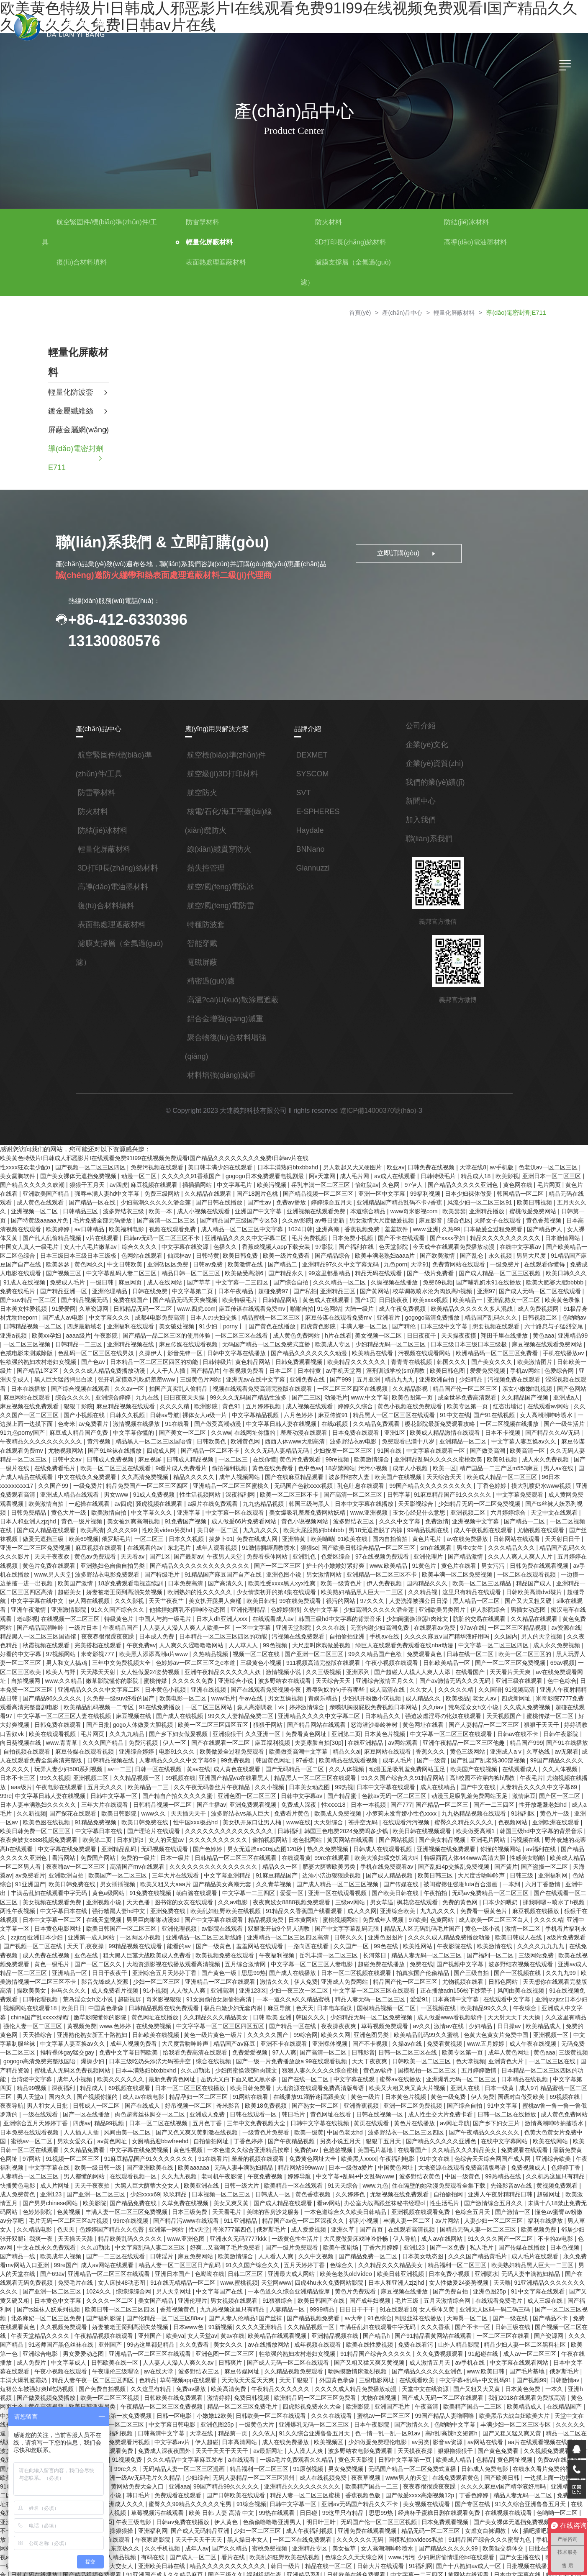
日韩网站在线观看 (435, 1517)
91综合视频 (536, 2421)
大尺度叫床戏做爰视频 (223, 1617)
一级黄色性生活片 (68, 2178)
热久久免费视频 (180, 1810)
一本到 (347, 1843)
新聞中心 (421, 800)
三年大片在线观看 (557, 1760)
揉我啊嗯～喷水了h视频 (387, 1860)
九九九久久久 (183, 1508)
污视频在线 (376, 1801)
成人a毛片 (451, 1768)
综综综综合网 (471, 2220)
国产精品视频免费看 (64, 2253)
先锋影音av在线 (297, 2128)
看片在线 (502, 2471)
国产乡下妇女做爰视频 (64, 1701)
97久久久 (285, 1575)
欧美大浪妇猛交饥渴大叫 (237, 1818)
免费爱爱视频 (64, 2002)
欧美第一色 (331, 2279)
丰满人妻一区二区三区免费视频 (493, 2145)
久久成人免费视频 (409, 1676)
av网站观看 (284, 1709)
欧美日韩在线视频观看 (277, 1793)
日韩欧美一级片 (559, 1349)
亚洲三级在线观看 (409, 1651)
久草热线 (418, 1718)
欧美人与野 (545, 1634)
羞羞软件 (377, 1224)
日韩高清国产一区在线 (343, 2538)
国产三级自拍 (303, 1927)
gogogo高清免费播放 (414, 1308)
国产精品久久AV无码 (533, 1416)
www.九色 (161, 2128)
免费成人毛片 (46, 1274)
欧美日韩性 (174, 1575)
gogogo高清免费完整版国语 (442, 2002)
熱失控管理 (206, 867)
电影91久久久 (58, 1718)
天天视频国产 (387, 1684)
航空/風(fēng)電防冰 (220, 886)
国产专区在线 (173, 2429)
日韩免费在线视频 (430, 1165)
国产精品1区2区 (21, 1358)
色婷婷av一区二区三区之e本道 (98, 1634)
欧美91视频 (477, 1441)
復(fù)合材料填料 (81, 262)
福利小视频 (140, 2161)
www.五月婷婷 (300, 1994)
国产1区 (79, 1534)
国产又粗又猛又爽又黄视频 (105, 2295)
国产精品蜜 (210, 1760)
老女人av (373, 1667)
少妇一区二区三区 (532, 2446)
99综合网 (121, 1986)
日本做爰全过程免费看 (474, 1224)
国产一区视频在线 (350, 1927)
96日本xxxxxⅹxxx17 (537, 1458)
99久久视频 (516, 1734)
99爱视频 (254, 2513)
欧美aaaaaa (569, 2103)
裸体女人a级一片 (187, 1400)
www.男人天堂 (556, 1542)
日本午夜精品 (212, 1282)
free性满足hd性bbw (418, 2555)
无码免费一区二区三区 (405, 1994)
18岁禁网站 (315, 1450)
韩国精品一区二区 (507, 1190)
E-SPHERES (318, 811)
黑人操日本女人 (523, 2454)
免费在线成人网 (176, 1517)
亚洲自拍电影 (254, 2555)
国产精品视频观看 (314, 2387)
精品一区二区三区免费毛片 (539, 2329)
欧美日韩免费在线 (496, 1835)
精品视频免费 (104, 1877)
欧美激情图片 (516, 1349)
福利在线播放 (321, 2161)
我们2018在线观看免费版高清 (241, 2329)
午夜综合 (354, 1960)
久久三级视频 (219, 1642)
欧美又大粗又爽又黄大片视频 (211, 2036)
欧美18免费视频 (66, 2052)
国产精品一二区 (450, 1500)
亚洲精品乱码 (555, 1801)
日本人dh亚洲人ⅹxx (128, 1592)
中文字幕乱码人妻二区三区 (98, 1266)
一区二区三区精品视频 (424, 1600)
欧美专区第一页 (449, 1391)
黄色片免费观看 (276, 1441)
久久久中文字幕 (327, 1500)
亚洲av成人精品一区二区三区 (428, 1919)
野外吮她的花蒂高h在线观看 (432, 1801)
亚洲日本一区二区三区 (544, 1174)
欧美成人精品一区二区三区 (472, 1458)
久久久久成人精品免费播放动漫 (88, 1358)
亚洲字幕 (120, 1492)
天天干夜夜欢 (556, 1525)
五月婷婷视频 (245, 1391)
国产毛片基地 (256, 2304)
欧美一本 (144, 1207)
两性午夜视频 (439, 1860)
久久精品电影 (395, 2161)
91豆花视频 (484, 2538)
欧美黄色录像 (534, 1291)
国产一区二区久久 (517, 1910)
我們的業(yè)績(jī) (435, 782)
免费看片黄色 (154, 1776)
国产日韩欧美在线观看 (521, 2412)
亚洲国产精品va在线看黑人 (109, 1743)
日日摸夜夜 (365, 1291)
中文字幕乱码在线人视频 (377, 2429)
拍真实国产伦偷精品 (255, 1927)
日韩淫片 (513, 2186)
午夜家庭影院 (429, 2454)
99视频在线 (55, 1743)
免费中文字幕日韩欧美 (527, 1994)
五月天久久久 (557, 1199)
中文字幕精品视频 (237, 1400)
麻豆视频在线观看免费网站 (531, 1333)
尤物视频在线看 (294, 1935)
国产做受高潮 (463, 1433)
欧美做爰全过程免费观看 (113, 1718)
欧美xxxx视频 (403, 1291)
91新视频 (554, 2253)
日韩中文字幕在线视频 (122, 2069)
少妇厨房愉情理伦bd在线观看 (142, 2479)
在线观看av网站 (529, 1391)
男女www (59, 1475)
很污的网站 (254, 1575)
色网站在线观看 (119, 1249)
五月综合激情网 (78, 1919)
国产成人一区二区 (462, 2471)
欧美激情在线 (221, 1257)
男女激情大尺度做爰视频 (365, 1215)
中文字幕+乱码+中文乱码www (142, 2119)
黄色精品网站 (235, 1349)
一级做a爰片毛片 (359, 2563)
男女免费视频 (53, 2396)
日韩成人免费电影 (191, 2396)
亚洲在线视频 (98, 1659)
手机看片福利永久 (401, 1885)
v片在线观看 (80, 1232)
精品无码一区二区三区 (122, 2454)
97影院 (301, 1241)
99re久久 (416, 2387)
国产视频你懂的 (487, 2036)
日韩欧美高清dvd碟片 (447, 1567)
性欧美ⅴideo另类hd (90, 1508)
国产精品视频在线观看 (358, 2396)
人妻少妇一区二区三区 (269, 2161)
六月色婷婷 (280, 1400)
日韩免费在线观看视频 (458, 1542)
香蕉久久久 (311, 1718)
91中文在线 (436, 1400)
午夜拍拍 (269, 1852)
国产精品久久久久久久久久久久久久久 (119, 1542)
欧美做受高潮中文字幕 (180, 1718)
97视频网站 (547, 1617)
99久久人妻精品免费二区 (125, 1684)
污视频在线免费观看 (205, 1609)
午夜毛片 (405, 1743)
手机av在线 (291, 1609)
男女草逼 (214, 1860)
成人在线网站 (143, 1274)
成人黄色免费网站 (281, 1324)
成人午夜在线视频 (347, 1994)
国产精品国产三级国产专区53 (222, 1215)
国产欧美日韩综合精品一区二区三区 (287, 1525)
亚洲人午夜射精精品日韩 (461, 1659)
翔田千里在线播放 (488, 1324)
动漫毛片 (319, 1383)
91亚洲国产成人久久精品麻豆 (434, 2488)
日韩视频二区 (521, 1308)
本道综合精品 (350, 1207)
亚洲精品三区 (313, 1282)
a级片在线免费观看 (148, 1483)
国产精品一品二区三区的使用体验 (151, 1324)
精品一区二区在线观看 (284, 2362)
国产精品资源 (412, 2011)
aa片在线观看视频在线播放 (252, 2371)
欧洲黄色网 (222, 1425)
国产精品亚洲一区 (40, 1282)
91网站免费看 (285, 2463)
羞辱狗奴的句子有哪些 (225, 1659)
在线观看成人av (179, 1592)
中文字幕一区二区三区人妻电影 (145, 1919)
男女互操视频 (175, 1667)
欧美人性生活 (306, 2396)
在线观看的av (64, 1525)
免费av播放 (274, 1199)
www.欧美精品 (308, 1542)
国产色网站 (554, 1374)
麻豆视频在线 (18, 1684)
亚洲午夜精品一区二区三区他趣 (345, 1709)
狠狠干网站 (155, 1693)
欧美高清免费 (535, 2312)
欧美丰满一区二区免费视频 (376, 1550)
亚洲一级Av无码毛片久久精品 (431, 2396)
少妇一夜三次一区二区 (129, 1944)
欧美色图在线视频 (493, 1776)
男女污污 (412, 1542)
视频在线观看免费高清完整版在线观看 (245, 1374)
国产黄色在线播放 (257, 1316)
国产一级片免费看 (406, 1266)
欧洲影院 (188, 1391)
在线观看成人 (399, 1734)
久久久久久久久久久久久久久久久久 (507, 2563)
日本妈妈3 (572, 1793)
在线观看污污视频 (267, 1785)
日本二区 (264, 1358)
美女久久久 (559, 2270)
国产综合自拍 (268, 1274)
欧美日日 (491, 1952)
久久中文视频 (80, 2195)
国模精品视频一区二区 (216, 1960)
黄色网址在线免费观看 (128, 2530)
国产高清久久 (144, 1559)
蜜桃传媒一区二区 (433, 1684)
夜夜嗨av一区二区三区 (510, 1818)
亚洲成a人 (549, 1383)
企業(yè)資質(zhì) (435, 763)
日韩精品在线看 (534, 2505)
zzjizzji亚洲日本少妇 (455, 1885)
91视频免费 (419, 2379)
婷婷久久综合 (336, 1391)
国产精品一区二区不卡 (187, 1433)
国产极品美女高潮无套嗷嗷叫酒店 (420, 2538)
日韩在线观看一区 (52, 2061)
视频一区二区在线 (158, 1626)
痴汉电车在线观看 (482, 1584)
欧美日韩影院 (570, 1768)
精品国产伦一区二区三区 (448, 1374)
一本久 (273, 2320)
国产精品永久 (262, 1266)
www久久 (16, 1776)
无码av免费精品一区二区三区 (324, 1852)
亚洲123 (419, 2128)
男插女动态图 (436, 1584)
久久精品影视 (393, 1374)
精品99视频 (423, 2027)
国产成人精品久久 (162, 2521)
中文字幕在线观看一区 (411, 1433)
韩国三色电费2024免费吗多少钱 (201, 1793)
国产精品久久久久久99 (132, 2471)
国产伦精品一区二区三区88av (504, 2245)
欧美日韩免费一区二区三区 (479, 1785)
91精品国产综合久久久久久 (117, 2287)
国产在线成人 (526, 2044)
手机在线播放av (545, 1341)
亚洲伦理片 (347, 1534)
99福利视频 (413, 1190)
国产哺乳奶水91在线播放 (465, 1274)
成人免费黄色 (386, 2128)
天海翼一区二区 (217, 2253)
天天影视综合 (349, 1483)
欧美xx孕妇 (31, 1324)
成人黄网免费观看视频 (518, 1475)
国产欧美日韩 (202, 2404)
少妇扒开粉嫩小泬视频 (261, 1667)
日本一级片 (25, 1818)
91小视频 (572, 1935)
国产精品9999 (361, 2387)
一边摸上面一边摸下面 (254, 2404)
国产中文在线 (349, 1751)
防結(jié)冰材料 (466, 222)
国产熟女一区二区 (115, 2052)
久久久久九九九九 (373, 1902)
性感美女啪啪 (377, 1818)
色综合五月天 (254, 2153)
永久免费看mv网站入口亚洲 (363, 2195)
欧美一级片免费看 (262, 1249)
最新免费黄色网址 (371, 2094)
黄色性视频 (571, 2086)
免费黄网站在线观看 (434, 1257)
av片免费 (293, 2379)
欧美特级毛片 (213, 1291)
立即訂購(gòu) (398, 552)
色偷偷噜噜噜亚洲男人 (548, 2438)
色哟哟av (555, 1308)
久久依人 (556, 2354)
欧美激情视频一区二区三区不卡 (454, 1927)
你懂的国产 (372, 2345)
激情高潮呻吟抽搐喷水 (355, 2069)
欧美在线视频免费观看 (420, 1910)
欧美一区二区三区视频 (411, 2320)
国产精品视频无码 (58, 1291)
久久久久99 (45, 1508)
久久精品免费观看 (352, 1408)
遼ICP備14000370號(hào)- (379, 1110)
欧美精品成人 (366, 1977)
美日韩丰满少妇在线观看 (220, 1165)
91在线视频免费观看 (404, 1944)
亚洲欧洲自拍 (418, 1366)
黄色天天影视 (64, 2387)
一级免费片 (479, 1257)
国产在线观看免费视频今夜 (156, 1659)
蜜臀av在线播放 (210, 2027)
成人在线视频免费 (24, 2404)
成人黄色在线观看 (24, 1199)
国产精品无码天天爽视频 (159, 1291)
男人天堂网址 (511, 2220)
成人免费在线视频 (464, 1902)
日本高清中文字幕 (285, 1952)
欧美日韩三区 (277, 1835)
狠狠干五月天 (81, 1182)
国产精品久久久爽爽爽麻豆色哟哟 (194, 2513)
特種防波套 (206, 924)
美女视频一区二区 (363, 1324)
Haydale (310, 830)
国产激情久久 (121, 2354)
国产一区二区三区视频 (316, 2245)
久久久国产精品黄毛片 (241, 2195)
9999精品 (75, 2245)
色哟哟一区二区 (251, 2438)
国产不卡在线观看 (378, 1232)
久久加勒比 (451, 2178)
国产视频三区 (40, 1266)
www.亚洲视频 (300, 1492)
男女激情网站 (243, 1550)
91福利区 (384, 1776)
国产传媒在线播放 (290, 2186)
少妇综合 (485, 2396)
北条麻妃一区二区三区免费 (386, 2245)
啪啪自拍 (271, 1299)
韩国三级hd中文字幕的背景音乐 (246, 1592)
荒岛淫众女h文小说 (357, 1676)
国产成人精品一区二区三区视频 (475, 1266)
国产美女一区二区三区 (373, 2546)
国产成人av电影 (46, 1308)
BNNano (310, 849)
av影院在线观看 (55, 1885)
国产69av (397, 2203)
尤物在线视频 (93, 2329)
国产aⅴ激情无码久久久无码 (345, 1651)
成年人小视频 (385, 1450)
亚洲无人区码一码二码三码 (247, 2245)
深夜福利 (454, 2027)
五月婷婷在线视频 (499, 1534)
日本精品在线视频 (334, 2027)
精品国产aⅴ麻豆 (50, 1994)
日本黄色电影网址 (479, 1877)
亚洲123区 (81, 1944)
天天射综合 (190, 1785)
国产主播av (78, 1768)
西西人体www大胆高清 (271, 1425)
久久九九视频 (549, 2111)
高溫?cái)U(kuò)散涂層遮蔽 (233, 999)
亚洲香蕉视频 (161, 2052)
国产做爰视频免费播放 (348, 2320)
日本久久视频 (106, 1517)
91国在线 (365, 1433)
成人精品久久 (312, 1667)
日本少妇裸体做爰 (456, 1190)
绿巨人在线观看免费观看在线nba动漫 (306, 1617)
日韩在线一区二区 (371, 1626)
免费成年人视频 (221, 1877)
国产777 (267, 1768)
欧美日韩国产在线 (75, 2237)
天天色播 (557, 1852)
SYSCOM (312, 773)
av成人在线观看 (388, 1174)
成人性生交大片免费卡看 (238, 2061)
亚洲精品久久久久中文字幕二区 (223, 1232)
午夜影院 (91, 1324)
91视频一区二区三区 (449, 2094)
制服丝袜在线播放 (169, 2253)
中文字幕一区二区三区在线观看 (335, 1701)
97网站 (409, 2094)
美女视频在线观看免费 (472, 1852)
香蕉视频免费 (343, 1224)
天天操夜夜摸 (442, 1324)
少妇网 (325, 2471)
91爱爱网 (34, 1299)
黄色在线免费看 (249, 1450)
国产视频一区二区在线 (454, 1893)
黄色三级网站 (348, 1718)
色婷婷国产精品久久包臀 (472, 2161)
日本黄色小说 (335, 2345)
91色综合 (130, 2253)
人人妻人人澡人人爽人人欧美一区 (95, 1600)
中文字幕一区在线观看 (166, 1492)
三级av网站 (184, 1860)
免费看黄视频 (259, 1994)
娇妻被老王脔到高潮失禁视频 (39, 1567)
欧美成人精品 (161, 2387)
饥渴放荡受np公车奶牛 (546, 2496)
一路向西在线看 (141, 1902)
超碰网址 (333, 2136)
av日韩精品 (72, 1224)
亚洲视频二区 (398, 1492)
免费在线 (253, 1919)
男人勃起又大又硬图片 (352, 1165)
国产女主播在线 (206, 2479)
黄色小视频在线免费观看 (391, 1391)
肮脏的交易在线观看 (385, 1592)
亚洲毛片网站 (339, 1801)
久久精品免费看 (468, 2086)
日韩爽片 (554, 2287)
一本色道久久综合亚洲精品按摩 (45, 2094)
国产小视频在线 (67, 1400)
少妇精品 (452, 1366)
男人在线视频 (18, 2571)
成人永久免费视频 (520, 1441)
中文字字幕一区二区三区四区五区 (45, 1977)
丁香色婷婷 (435, 1467)
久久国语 (378, 1659)
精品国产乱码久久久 (472, 1308)
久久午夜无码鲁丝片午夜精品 (84, 1751)
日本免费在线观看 (337, 1416)
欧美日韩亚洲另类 (388, 2329)
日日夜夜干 (405, 1324)
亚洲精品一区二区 (439, 1425)
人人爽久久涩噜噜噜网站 (94, 1617)
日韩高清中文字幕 (454, 2354)
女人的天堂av (18, 1801)
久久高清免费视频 (116, 1458)
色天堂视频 (284, 2011)
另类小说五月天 (141, 2086)
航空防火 (202, 792)
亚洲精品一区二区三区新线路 (39, 1893)
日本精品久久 (266, 1684)
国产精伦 (388, 1316)
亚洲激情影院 (563, 1575)
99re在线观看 (182, 1818)
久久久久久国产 (84, 1986)
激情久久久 (107, 1935)
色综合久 (104, 2203)
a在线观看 (534, 2379)
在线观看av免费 (342, 1600)
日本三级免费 (556, 2145)
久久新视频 (483, 1768)
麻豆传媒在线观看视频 (173, 1333)
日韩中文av (43, 1441)
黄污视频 (75, 1425)
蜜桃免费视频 (543, 2463)
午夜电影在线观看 (520, 1743)
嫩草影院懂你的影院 (512, 1960)
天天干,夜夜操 (506, 1893)
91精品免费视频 (542, 1776)
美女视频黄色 (332, 2446)
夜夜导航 (396, 2044)
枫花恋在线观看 (250, 1860)
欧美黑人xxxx (147, 2103)
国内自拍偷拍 (308, 1517)
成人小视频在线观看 (187, 1207)
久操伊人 (133, 1341)
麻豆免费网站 (547, 2186)
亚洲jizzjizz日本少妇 (391, 1952)
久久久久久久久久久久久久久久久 (84, 1793)
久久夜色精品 (490, 1609)
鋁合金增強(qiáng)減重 (225, 1018)
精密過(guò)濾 (211, 980)
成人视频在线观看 (291, 1391)
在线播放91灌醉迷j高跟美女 (111, 2044)
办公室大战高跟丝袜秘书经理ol (165, 2145)
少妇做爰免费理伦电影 (86, 2371)
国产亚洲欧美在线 (525, 2103)
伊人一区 (57, 1709)
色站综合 (424, 1835)
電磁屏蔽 (202, 962)
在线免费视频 (419, 1902)
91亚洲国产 (454, 1835)
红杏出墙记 (488, 1391)
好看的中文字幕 (507, 1617)
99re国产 (415, 2195)
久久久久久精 (344, 1659)
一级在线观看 (426, 2052)
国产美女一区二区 (164, 1416)
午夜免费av (43, 1617)
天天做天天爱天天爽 (559, 2304)
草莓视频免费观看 (208, 1977)
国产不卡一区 (219, 2262)
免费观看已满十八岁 (384, 1425)
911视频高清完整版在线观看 (226, 1634)
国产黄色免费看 (204, 2379)
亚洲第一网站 (526, 2161)
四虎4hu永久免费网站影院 (83, 2220)
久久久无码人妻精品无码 (253, 1433)
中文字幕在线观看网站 (254, 2295)
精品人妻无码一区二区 (223, 2421)
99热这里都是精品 (482, 2270)
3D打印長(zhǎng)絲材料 (351, 242)
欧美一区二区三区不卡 (231, 1475)
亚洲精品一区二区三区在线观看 (454, 2203)
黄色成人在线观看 (299, 1291)
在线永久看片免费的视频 (252, 2396)
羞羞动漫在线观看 (285, 1416)
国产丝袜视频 (508, 1508)
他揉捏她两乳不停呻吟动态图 (97, 1584)
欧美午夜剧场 (110, 2186)
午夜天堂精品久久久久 (374, 2262)
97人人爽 (98, 2002)
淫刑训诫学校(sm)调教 (378, 1358)
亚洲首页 (376, 2438)
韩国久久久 (433, 1349)
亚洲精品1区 (293, 2438)
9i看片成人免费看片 (158, 1450)
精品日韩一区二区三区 (167, 1266)
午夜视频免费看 (226, 1358)
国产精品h (123, 2270)
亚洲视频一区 (366, 1986)
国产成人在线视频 (64, 1684)
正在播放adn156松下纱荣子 (286, 1944)
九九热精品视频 (198, 1483)
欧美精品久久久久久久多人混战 (441, 1299)
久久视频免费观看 (398, 2253)
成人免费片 (356, 2287)
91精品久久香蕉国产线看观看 (142, 1868)
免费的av (103, 2094)
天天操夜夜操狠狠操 (381, 2446)
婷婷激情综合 (190, 1676)
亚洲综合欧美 (235, 1868)
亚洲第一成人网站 (509, 1885)
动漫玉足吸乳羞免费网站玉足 (287, 1734)
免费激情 (363, 1500)
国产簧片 (352, 1826)
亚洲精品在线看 (357, 2505)
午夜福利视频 (110, 1910)
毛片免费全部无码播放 (86, 1215)
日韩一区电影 (471, 2337)
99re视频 (313, 1441)
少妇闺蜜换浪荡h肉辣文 (323, 1592)
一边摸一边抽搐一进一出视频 (517, 1550)
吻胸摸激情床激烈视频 (87, 2304)
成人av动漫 (186, 2538)
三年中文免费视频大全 (58, 2069)
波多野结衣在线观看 (175, 1651)
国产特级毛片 (81, 1550)
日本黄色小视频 (55, 1659)
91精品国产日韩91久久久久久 (327, 2404)
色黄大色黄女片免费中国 (312, 1986)
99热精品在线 (289, 2119)
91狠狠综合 (32, 2237)
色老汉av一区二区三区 (546, 1165)
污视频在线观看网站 (406, 1341)
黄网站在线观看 (152, 2496)
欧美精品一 (439, 1291)
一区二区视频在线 (499, 1500)
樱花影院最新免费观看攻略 (416, 1408)
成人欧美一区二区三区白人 (332, 1877)
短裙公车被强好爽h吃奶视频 (345, 2312)
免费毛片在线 (418, 2212)
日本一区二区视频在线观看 (189, 1927)
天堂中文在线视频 (289, 2345)
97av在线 (379, 1600)
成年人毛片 (280, 1726)
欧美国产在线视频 (368, 1458)
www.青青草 (529, 1701)
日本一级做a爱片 (137, 2111)
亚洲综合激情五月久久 (276, 1651)
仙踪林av (156, 1249)
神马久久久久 (486, 1935)
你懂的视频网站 (353, 1810)
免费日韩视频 (553, 2320)
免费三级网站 (150, 1190)
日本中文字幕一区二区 (476, 1868)
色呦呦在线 (554, 2203)
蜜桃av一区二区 (417, 2078)
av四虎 (112, 1182)
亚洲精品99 (556, 1324)
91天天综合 (129, 2128)
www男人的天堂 (107, 2404)
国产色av (76, 1349)
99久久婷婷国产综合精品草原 (413, 2521)
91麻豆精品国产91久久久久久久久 (525, 2094)
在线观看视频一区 (503, 2111)
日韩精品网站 (253, 1291)
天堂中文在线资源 (145, 2320)
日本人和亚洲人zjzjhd (541, 1492)
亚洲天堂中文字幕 (406, 2505)
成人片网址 (430, 2119)
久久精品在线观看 (196, 1190)
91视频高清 (408, 1659)
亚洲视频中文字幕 (402, 1500)
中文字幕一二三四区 (220, 1274)
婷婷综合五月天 (314, 1199)
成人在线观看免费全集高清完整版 (506, 1718)
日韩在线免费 (126, 1282)
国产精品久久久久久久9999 (520, 2546)
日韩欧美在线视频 (561, 1977)
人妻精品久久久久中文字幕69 (61, 1726)
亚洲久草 (118, 2170)
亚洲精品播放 (469, 1207)
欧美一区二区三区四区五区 (101, 1693)
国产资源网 (295, 2270)
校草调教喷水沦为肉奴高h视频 (408, 1282)
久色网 (384, 1182)
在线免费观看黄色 (157, 2404)
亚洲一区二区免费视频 (213, 2052)
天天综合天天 (413, 1458)
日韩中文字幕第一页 (113, 2387)
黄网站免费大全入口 (425, 2404)
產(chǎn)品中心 (407, 312)
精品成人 (483, 2027)
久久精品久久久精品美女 (43, 1969)
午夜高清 (138, 2337)
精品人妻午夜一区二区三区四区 (405, 2304)
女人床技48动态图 (463, 2212)
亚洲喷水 (246, 2212)
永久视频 (475, 1249)
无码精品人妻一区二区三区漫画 (474, 2387)
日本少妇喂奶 (333, 1860)
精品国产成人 (451, 1559)
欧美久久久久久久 (516, 2019)
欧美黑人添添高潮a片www (56, 1626)
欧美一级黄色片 (260, 1559)
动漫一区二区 (133, 1174)
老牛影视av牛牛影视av (282, 2471)
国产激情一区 (294, 2153)
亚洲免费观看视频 (120, 1768)
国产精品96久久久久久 (527, 1659)
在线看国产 (366, 1642)
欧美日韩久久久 (542, 1266)
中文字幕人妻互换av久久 (499, 1425)
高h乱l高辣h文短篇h (160, 2362)
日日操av (332, 1977)
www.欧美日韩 (215, 2304)
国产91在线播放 (448, 1709)
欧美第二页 (539, 1793)
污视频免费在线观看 (495, 1366)
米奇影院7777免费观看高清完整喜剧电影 (478, 1667)
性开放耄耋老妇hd (409, 1768)
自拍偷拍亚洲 (254, 1609)
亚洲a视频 (301, 2454)
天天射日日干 (480, 1517)
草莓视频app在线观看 (500, 2304)
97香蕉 (188, 1726)
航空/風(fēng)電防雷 (220, 905)
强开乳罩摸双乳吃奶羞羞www (119, 1366)
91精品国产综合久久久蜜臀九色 (182, 2463)
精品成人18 (469, 1174)
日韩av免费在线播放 (458, 2438)
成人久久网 (199, 1868)
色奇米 (42, 1408)
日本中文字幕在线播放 (298, 1483)
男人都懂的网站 (454, 2111)
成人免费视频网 (507, 1299)
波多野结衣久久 (312, 2371)
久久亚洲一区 (148, 1701)
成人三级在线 (298, 2237)
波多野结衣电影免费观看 (67, 2379)
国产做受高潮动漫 (194, 1408)
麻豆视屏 (126, 1441)
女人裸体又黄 (565, 1224)
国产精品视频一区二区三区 (306, 1190)
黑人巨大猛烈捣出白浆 (46, 1366)
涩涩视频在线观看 (550, 1366)
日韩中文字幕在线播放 (219, 1341)
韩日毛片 (92, 2061)
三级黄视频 (386, 2002)
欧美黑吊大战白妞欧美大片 (226, 2345)
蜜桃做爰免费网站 (515, 1207)
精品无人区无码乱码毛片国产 (255, 1885)
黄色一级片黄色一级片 (30, 1986)
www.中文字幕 (353, 1383)
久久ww (202, 1416)
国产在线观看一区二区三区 (403, 1852)
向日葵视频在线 (488, 1701)
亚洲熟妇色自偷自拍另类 (33, 1542)
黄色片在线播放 (216, 2069)
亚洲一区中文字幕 (369, 1190)
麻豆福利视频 (154, 1709)
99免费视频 (119, 1726)
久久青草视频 (110, 1843)
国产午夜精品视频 (92, 2086)
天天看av (53, 1534)
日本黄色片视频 (269, 1701)
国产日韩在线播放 (202, 1199)
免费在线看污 (161, 2279)
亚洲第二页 (230, 1701)
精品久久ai (227, 1718)
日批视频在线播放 (212, 2488)
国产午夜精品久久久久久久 (288, 2078)
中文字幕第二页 (169, 1282)
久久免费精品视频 (301, 2555)
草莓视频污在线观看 (440, 2429)
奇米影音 (28, 2052)
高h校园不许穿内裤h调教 (357, 1743)
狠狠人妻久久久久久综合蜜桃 (134, 2019)
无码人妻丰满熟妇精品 (30, 2111)
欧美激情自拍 (569, 1475)
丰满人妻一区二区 (348, 1316)
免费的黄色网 (293, 1860)
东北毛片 (98, 1525)
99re (459, 1751)
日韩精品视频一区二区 (30, 1768)
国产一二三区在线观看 (467, 2186)
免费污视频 (25, 1709)
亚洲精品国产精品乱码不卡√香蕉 (382, 1199)
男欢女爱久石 (460, 2078)
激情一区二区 (355, 1885)
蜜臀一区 (115, 2538)
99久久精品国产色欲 (276, 1626)
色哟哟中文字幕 (164, 2354)
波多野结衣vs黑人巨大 (102, 1776)
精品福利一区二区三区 (219, 2203)
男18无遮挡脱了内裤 (298, 1508)
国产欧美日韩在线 (229, 1852)
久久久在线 (238, 1600)
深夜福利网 (182, 1475)
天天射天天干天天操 (341, 1969)
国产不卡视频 (184, 1994)
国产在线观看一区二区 (103, 1709)
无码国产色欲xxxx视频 (247, 1467)
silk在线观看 (485, 1575)
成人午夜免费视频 (372, 1299)
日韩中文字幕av (170, 1760)
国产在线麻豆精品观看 (265, 1458)
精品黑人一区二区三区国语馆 (130, 1425)
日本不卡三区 (479, 1734)
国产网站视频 (247, 1801)
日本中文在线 (155, 2563)
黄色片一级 (416, 1776)
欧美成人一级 (438, 2563)
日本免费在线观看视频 (418, 2069)
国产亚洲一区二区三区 (215, 1626)
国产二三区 (290, 1383)
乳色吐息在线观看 (305, 1467)
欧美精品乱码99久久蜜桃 (242, 1986)
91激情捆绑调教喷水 (187, 1525)
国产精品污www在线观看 (549, 2153)
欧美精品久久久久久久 (338, 1349)
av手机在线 (205, 2295)
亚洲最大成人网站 (52, 2212)
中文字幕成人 (393, 2287)
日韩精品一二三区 (64, 1333)
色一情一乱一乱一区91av (96, 2362)
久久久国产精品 (335, 2270)
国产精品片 (188, 1358)
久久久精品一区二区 (317, 1274)
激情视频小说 (180, 1642)
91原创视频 (15, 2396)
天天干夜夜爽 (185, 2011)
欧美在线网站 (350, 2086)
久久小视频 (142, 1751)
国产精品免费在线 (499, 2136)
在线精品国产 (275, 2337)
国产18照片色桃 (245, 1190)
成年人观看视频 (135, 1525)
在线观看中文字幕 (337, 1952)
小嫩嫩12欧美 (511, 2337)
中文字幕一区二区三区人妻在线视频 (531, 1676)
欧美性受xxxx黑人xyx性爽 (200, 1559)
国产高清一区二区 (137, 2002)
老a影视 (520, 1584)
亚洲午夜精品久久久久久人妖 (119, 1642)
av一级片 (497, 2505)
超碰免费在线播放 (214, 1919)
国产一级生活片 (539, 1408)
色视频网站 (372, 1785)
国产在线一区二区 (116, 2027)
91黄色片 (344, 1542)
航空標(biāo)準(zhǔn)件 (226, 754)
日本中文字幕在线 (201, 2496)
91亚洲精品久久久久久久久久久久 (312, 2220)
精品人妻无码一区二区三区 (259, 1910)
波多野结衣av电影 (329, 1425)
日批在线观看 (230, 2471)
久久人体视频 (226, 1734)
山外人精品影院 (204, 2279)
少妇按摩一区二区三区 (319, 1433)
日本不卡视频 (483, 1416)
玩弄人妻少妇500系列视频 (535, 1726)
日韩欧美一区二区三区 (236, 2011)
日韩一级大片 (28, 2128)
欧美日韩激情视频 (242, 2546)
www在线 (159, 1785)
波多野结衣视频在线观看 (353, 1919)
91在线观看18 (150, 2245)
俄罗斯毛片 (36, 1517)
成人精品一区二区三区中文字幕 (224, 1224)
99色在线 (218, 1902)
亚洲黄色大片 (320, 2011)
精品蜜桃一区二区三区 (253, 1308)
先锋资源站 (318, 2505)
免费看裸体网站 (187, 1534)
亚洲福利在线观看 (116, 1316)
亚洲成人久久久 (409, 2421)
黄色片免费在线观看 (553, 1534)
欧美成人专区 (317, 1333)
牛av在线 (141, 1667)
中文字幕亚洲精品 (70, 1835)
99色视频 (177, 1617)
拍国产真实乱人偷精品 (162, 1374)
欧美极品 (345, 1667)
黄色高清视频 (342, 2329)
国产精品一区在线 (75, 1199)
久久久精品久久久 (429, 1525)
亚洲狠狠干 (112, 1701)
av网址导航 (255, 2069)
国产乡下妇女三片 (297, 2069)
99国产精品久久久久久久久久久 (374, 1467)
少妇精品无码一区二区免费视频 (413, 1483)
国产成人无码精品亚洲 (474, 2446)
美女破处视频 (161, 1316)
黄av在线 (78, 1734)
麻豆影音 (413, 1215)
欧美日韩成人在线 (353, 1893)
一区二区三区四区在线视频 (336, 1374)
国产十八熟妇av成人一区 (152, 2488)
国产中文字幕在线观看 (53, 1877)
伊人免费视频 (302, 1559)
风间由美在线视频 (350, 1944)
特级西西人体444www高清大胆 (314, 1818)
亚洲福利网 (394, 1835)
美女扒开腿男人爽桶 (129, 1575)
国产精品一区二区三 (308, 1768)
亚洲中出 (413, 1843)
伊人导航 (177, 2178)
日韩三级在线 (259, 2262)
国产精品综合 (308, 1249)
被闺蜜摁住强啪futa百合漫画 (297, 1843)
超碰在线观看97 (458, 1676)
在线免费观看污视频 (418, 2362)
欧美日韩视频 (517, 1199)
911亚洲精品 (17, 2161)
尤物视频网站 (42, 1433)
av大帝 (105, 2253)
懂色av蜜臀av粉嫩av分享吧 (352, 2153)
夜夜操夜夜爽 (162, 1977)
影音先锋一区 (167, 1341)
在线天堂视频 (528, 1868)
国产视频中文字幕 (292, 1919)
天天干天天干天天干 (513, 2371)
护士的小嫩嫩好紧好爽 (255, 1542)
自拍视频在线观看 (497, 1709)
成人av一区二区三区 (270, 2287)
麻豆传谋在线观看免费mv (223, 1299)
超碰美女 (572, 1559)
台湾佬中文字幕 (427, 2019)
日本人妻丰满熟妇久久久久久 (491, 1760)
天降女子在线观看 (480, 1215)
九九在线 (132, 1383)
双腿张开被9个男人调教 (112, 1885)
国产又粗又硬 (355, 2379)
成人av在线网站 (214, 2178)
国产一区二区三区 (198, 1542)
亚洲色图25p (241, 2228)
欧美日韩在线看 (545, 2530)
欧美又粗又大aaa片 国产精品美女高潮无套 (373, 2530)
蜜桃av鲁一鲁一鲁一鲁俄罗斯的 (363, 2052)
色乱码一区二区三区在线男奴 (79, 1341)
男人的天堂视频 (447, 1609)
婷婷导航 (86, 2119)
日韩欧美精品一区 (348, 1634)
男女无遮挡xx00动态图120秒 (118, 1810)
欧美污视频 (265, 1182)
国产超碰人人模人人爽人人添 (308, 1642)
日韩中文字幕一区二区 (374, 2496)
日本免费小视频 (329, 1232)
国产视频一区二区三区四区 (91, 1165)
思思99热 (86, 1927)
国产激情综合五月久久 (274, 2145)
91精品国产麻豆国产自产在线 (142, 1550)
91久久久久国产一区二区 (272, 2178)
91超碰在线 (224, 2287)
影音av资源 (156, 2371)
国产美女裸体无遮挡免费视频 (73, 1174)
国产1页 (336, 1291)
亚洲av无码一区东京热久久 (378, 2463)
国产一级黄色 (46, 1902)
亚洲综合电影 (368, 2279)
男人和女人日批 (432, 2044)
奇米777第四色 (60, 2571)
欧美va (508, 2262)
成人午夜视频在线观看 (405, 1508)
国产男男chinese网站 (417, 2136)
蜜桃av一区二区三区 (95, 2345)
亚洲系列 (254, 1642)
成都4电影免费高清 (143, 1308)
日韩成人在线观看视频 (235, 1810)
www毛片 (113, 1667)
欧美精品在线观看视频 (232, 1726)
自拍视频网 (503, 1642)
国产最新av (108, 1534)
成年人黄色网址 (321, 2002)
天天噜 (255, 2220)
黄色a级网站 (526, 1843)
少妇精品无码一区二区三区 (375, 1333)
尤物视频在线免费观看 (184, 2136)
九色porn (370, 1257)
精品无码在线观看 (559, 1190)
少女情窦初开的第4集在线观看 (190, 1567)
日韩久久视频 (110, 1400)
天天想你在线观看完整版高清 (392, 1935)
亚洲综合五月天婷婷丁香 (423, 2061)
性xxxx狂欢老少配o (26, 1165)
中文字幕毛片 (228, 1182)
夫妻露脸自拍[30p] (201, 1709)
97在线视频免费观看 (301, 1534)
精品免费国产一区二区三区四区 (92, 1467)
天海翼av (430, 1826)
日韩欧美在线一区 (439, 2287)
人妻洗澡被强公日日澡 (332, 1575)
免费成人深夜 (166, 1768)
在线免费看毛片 (31, 1450)
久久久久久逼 (282, 2354)
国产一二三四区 (360, 1768)
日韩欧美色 (187, 1425)
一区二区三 (209, 1441)
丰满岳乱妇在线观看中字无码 (467, 1843)
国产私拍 (280, 1282)
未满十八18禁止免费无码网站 (346, 2145)
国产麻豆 (253, 2446)
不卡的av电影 (328, 2178)
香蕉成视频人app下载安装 (253, 1241)
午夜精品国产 (28, 1600)
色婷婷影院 (404, 2145)
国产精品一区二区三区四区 (536, 2513)
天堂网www (30, 2220)
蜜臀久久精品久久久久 (324, 1785)
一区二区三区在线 (366, 2011)
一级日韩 (80, 1274)
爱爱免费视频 (470, 1358)
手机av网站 (507, 1358)
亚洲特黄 (213, 1517)
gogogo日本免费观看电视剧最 (259, 1174)
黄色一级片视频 (427, 2546)
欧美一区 (419, 1450)
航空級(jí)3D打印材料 (222, 773)
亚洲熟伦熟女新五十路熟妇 (498, 1977)
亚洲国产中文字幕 (241, 1207)
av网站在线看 (194, 2371)
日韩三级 (363, 1835)
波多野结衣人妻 (319, 1458)
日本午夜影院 (81, 2354)
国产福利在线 (332, 1241)
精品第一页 (525, 2354)
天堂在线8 (471, 1165)
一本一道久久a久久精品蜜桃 (124, 1952)
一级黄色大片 (550, 2345)
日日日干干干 (110, 2245)
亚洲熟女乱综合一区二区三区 (275, 2530)
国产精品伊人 (525, 1224)
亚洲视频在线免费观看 (299, 1810)
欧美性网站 (250, 1902)
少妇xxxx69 (513, 2128)
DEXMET (312, 754)
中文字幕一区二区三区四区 (395, 1617)
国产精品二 (258, 1257)
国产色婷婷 (61, 1810)
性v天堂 (558, 2161)
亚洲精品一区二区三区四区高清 (515, 1559)
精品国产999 (407, 1709)
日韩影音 (176, 2002)
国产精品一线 (370, 2186)
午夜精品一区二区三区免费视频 (457, 2329)
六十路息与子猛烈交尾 (537, 1316)
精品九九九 (381, 1366)
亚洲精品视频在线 (116, 1333)
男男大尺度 (506, 1249)
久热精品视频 (112, 1626)
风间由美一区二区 (516, 2069)
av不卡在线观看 (289, 2446)
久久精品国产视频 (508, 1383)
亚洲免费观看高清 (542, 1467)
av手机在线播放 (512, 1542)
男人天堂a (420, 2036)
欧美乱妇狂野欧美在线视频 (64, 1868)
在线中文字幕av (496, 1241)
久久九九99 (392, 1927)
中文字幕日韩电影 (466, 2345)
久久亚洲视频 (413, 2513)
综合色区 (441, 1215)
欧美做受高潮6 (221, 1266)
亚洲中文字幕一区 (427, 1877)
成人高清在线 (276, 1659)
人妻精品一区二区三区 (400, 2111)
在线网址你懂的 (236, 1416)
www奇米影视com (396, 1207)
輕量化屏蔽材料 (209, 242)
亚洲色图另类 (187, 1986)
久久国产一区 (184, 1902)
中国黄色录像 (524, 1952)
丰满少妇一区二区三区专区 (225, 2354)
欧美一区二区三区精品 (400, 1559)
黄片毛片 (329, 2362)
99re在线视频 (494, 2153)
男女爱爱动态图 (411, 2279)
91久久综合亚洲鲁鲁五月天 (231, 2429)
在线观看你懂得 (519, 1257)
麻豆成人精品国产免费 (61, 1416)
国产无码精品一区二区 (175, 1734)
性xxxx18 (200, 1768)
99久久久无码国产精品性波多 (233, 1383)
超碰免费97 (249, 1282)
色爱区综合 (254, 1534)
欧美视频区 (37, 2371)
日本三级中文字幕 (428, 1316)
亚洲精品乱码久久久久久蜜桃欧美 (413, 1441)
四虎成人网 (138, 1433)
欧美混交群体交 (187, 2471)
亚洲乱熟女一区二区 (486, 1291)
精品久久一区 (127, 1826)
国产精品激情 (384, 1534)
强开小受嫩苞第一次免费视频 (411, 2337)
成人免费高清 (451, 2530)
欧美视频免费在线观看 (58, 1910)
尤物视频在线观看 (463, 1508)
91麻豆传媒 (284, 2513)
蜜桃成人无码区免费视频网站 (472, 2011)
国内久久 (450, 2036)
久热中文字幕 (229, 1584)
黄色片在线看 (378, 1542)
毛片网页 (541, 1182)
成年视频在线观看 (64, 2279)
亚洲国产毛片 (104, 2337)
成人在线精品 (309, 1751)
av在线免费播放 (386, 1517)
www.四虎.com (166, 1299)
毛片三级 (161, 2237)
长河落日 (207, 1910)
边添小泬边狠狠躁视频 (174, 1835)
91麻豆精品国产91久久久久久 (394, 1475)
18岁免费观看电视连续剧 (49, 1559)
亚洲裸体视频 (144, 1994)
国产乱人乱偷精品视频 (30, 1232)
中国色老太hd (148, 2078)
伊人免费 (137, 1935)
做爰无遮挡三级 (551, 1508)
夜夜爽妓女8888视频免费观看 (481, 1793)
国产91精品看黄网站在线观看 (180, 2270)
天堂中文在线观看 (484, 1492)
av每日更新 (313, 1215)
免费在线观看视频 (458, 2505)
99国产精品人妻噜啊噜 (156, 2345)
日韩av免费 (184, 1257)
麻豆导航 (110, 1960)
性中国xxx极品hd (57, 1785)
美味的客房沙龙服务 (55, 2153)
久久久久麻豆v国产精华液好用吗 (353, 1609)
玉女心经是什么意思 (350, 1492)
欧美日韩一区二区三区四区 (458, 2237)
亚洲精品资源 (223, 2538)
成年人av (470, 2463)
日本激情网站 (539, 1232)
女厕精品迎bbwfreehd (545, 2078)
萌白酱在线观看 (31, 1852)
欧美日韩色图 (429, 1358)
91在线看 (154, 1408)
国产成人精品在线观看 (556, 1500)
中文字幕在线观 (164, 2027)
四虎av (468, 2061)
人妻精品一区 (40, 2245)
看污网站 (500, 1810)
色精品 (459, 2304)
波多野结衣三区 (280, 1500)
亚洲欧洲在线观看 (416, 1785)
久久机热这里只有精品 (341, 2119)
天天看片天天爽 (406, 1642)
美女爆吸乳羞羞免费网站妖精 (238, 1492)
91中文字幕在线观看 (289, 2228)
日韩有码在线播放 (304, 2488)
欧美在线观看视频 (526, 1693)
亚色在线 (504, 1902)
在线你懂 (240, 1441)
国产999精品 (451, 2513)
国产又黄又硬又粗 (344, 2228)
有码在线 (422, 2471)
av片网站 (223, 2161)
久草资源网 (65, 1299)
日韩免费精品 (544, 1483)
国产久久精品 (503, 2463)
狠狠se (227, 1525)
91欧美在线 (271, 1517)
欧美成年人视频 (413, 2186)
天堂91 (394, 1257)
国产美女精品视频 (293, 1801)
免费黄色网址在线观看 (287, 2421)
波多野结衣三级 (107, 1207)
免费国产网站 (534, 1810)
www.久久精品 (541, 1642)
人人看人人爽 (40, 2195)
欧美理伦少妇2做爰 (345, 2521)
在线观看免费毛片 (253, 2237)
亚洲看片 (370, 1308)
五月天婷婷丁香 (67, 2203)
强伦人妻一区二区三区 (448, 1969)
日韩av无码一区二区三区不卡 (139, 1232)
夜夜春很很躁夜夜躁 (130, 2412)
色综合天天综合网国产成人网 (282, 2103)
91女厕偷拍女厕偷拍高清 (49, 1952)
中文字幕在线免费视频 (523, 2086)
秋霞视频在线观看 (536, 1609)
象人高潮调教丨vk (145, 1676)
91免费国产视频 (113, 1500)
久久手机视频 (436, 2463)
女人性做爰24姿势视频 (46, 1642)
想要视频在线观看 (480, 1316)
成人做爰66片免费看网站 (171, 1500)
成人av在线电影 (533, 2036)
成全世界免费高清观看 (451, 1383)
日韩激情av (288, 2312)
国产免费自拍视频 (409, 2312)
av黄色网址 (497, 2078)
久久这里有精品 (393, 1969)
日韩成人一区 (58, 2136)
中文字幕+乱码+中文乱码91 (199, 2312)
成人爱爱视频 (84, 2170)
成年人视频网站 (210, 1458)
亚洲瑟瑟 (257, 2538)
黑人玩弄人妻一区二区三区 (492, 1626)
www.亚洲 (406, 1224)
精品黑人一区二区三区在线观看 (376, 1400)
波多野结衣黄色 (206, 2119)
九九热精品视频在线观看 (335, 1776)
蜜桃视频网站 (178, 1877)
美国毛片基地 (171, 2094)
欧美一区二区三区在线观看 (92, 1450)
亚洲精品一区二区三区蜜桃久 (175, 1467)
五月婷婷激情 (292, 2019)
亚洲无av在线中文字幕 (238, 1366)
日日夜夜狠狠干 (366, 2362)
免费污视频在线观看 (157, 1165)
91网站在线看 (52, 2044)
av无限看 (446, 1718)
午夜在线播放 (319, 2287)
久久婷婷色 (135, 2136)
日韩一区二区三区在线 (221, 2002)
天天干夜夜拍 (467, 2119)
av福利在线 (393, 1810)
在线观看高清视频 (186, 2170)
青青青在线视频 (393, 1349)
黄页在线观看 (173, 2069)
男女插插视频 (542, 1835)
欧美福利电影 (109, 1224)
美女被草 (189, 2563)
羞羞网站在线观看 (93, 1902)
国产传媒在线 (237, 1843)
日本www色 (522, 2253)
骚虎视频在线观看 (94, 1483)
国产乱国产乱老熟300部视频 (371, 1726)
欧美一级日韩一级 (473, 2103)
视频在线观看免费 (155, 1224)
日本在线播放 (265, 2454)
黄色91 (213, 1391)
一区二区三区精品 (110, 2521)
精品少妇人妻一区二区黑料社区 (271, 2279)
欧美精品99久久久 (314, 1960)
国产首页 (146, 2170)
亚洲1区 (376, 1416)
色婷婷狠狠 (193, 1584)
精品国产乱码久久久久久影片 (495, 1525)
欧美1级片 (243, 2479)
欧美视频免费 (313, 2170)
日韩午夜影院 (445, 1701)
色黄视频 (435, 2145)
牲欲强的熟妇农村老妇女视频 (39, 2287)
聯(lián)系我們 (429, 838)
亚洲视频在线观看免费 (299, 1207)
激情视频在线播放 (113, 1408)
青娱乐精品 (212, 1667)
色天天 (134, 1960)
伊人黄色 (502, 2438)
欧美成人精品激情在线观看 (426, 1416)
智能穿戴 (202, 943)
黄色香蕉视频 (526, 1215)
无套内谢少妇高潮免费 (287, 1600)
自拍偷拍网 (232, 2136)
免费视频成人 (314, 2111)
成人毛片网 (348, 1174)
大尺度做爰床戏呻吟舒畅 (129, 2178)
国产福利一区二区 (322, 1910)
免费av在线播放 (265, 2387)
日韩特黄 (183, 1249)
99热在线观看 (559, 2429)
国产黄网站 (349, 1282)
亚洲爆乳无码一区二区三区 (271, 2027)
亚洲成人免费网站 (176, 1935)
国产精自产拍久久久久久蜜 (46, 1760)
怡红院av (359, 1182)
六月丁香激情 (378, 1843)
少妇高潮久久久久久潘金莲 (139, 1199)
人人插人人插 (470, 2069)
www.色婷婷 (529, 1969)
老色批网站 (159, 1801)
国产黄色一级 (52, 1927)
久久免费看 (525, 2270)
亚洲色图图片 (220, 1893)
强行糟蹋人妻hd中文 (540, 1860)
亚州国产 (483, 2262)
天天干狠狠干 (21, 2312)
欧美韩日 (202, 2546)
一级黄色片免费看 (70, 2078)
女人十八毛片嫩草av (67, 1241)
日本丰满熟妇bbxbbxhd (288, 1165)
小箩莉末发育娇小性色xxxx (263, 1776)
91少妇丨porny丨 (206, 1316)
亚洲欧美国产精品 (34, 1190)
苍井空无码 (223, 1785)
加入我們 (421, 819)
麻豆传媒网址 (559, 2295)
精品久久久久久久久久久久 (482, 1232)
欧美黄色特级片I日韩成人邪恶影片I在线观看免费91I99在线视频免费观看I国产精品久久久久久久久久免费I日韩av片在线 (154, 1157)
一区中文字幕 (161, 1600)
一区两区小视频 (558, 1885)
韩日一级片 (557, 2479)
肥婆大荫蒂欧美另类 (176, 1826)
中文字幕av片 (467, 2362)
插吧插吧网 (228, 2454)
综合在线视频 (28, 2011)
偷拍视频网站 (122, 1801)
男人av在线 (533, 1450)
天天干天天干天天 (475, 2454)
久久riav (316, 1676)
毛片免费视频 (286, 1232)
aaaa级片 (63, 1324)
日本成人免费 (64, 1609)
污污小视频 (349, 1450)
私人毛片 (250, 2186)
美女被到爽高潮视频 (61, 1500)
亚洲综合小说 (126, 1651)
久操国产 (372, 2421)
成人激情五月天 (165, 2295)
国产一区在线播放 (472, 2052)
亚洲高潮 (309, 1224)
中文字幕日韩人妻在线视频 (257, 1408)
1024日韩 (281, 1224)
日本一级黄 (303, 2036)
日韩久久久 (183, 1893)
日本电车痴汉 (164, 1960)
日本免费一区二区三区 (499, 1651)
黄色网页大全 (302, 2329)
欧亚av (394, 1165)
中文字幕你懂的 (116, 1416)
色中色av (285, 1450)
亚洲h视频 (301, 2320)
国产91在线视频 (475, 1400)
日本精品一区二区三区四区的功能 (137, 1349)
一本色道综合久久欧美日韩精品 (127, 2153)
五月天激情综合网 (201, 2237)
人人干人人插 (151, 1358)
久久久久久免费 (83, 1651)
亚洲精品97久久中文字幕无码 (316, 1257)
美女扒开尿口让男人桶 (113, 1785)
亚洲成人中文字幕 (394, 1960)
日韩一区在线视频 (39, 1734)
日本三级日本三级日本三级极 (55, 1249)
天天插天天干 (50, 1776)
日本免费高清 (104, 1559)
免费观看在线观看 (320, 2094)
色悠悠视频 (133, 2094)
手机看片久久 (245, 2463)
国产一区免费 (216, 2186)
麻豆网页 (108, 1274)
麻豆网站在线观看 (268, 1718)
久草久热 (321, 2379)
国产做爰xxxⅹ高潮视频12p (121, 2421)
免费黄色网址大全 (102, 2103)
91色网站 (298, 1299)
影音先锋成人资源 (522, 1927)
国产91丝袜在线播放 (91, 1433)
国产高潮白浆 (338, 2421)
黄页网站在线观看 (201, 1801)
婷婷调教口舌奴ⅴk (474, 1693)
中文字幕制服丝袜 (412, 1986)
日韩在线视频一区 (178, 2061)
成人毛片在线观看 (299, 2195)
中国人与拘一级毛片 (72, 1592)
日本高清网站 (534, 2362)
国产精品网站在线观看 (204, 1693)
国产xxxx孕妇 (424, 1232)
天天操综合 (443, 1977)
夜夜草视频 (66, 2404)
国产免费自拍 (202, 2228)
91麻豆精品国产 (119, 1835)
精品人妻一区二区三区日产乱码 (530, 2195)
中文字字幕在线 (425, 2103)
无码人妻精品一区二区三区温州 (542, 2396)
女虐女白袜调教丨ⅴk (182, 2454)
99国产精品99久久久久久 (513, 2404)
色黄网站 (280, 1877)
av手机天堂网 (326, 1358)
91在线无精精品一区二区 (525, 2212)
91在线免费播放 (43, 1676)
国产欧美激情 (413, 1249)
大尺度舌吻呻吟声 (323, 1835)
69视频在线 (365, 2044)
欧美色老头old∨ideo (107, 2212)
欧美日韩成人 (222, 2563)
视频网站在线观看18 (448, 1952)
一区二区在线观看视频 (445, 1550)
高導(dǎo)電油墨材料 (475, 242)
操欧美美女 (449, 1935)
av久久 (245, 1977)
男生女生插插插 (492, 2496)
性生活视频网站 (142, 1475)
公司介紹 (421, 725)
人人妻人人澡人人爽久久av (503, 2287)
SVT (303, 792)
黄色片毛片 (345, 1517)
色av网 (359, 2178)
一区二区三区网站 (93, 1676)
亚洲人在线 (269, 2036)
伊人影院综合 (396, 1584)
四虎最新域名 (69, 1316)
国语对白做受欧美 (322, 2044)
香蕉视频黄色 (515, 2237)
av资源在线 (472, 1600)
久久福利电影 (336, 2454)
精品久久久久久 (164, 1458)
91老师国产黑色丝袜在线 (392, 2270)
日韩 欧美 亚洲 (100, 1969)
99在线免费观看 (213, 1575)
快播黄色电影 (393, 2119)
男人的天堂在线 (360, 2203)
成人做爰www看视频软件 (277, 1969)
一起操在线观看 (24, 1483)
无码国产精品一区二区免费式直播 (251, 1333)
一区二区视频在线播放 (485, 1408)
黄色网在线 (510, 1182)
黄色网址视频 (222, 2387)
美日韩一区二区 (141, 1508)
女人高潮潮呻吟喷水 (527, 1400)
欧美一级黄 (112, 2078)
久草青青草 (400, 2563)
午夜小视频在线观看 (294, 1634)
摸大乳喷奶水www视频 (484, 1467)
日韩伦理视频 (454, 1944)
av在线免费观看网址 (457, 1642)
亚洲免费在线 (289, 1366)
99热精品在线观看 (382, 2454)
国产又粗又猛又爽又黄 (220, 2362)
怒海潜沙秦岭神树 (261, 1693)
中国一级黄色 (249, 2119)
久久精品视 (336, 1567)
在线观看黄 (146, 1818)
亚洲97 (461, 1282)
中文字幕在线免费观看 (503, 1801)
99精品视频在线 (350, 1508)
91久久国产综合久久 (27, 1584)
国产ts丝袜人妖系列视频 (490, 1483)
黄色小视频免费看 (480, 2521)
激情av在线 (272, 1977)
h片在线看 (321, 1324)
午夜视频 (484, 2513)
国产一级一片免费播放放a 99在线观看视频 (107, 2011)
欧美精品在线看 (355, 1341)
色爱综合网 (541, 1358)
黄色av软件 (191, 2019)
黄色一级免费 (249, 2044)
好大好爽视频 (479, 1684)
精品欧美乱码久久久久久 (489, 2170)
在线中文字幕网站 (305, 2086)
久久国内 (412, 1609)
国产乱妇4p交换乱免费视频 (300, 1826)
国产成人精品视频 (231, 1835)
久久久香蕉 (182, 2262)
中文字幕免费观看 (461, 1475)
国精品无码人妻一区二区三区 (253, 2170)
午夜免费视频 (52, 2119)
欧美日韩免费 (216, 1249)
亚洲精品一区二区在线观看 (52, 1935)
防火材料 (328, 222)
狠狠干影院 (60, 1391)
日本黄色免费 (242, 2320)
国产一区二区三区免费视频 (412, 1634)
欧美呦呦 (240, 1517)
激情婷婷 (520, 2320)
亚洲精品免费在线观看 (538, 2521)
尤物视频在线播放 (444, 1743)
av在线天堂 (476, 2295)
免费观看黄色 (325, 1626)
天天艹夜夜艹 (80, 1575)
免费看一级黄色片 (321, 1868)
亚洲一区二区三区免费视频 (538, 1517)
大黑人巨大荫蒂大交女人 (522, 2119)
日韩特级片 (199, 1349)
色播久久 (201, 1241)
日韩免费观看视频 (281, 1349)
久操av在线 (222, 1994)
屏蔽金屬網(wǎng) (78, 429)
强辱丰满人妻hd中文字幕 (95, 1190)
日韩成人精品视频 (166, 1441)
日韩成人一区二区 (481, 2044)
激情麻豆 (391, 1760)
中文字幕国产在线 (557, 2220)
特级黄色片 (25, 1592)
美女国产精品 (493, 2228)
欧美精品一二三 (21, 1751)
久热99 (431, 1224)
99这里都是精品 (305, 1266)
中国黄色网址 (181, 2111)
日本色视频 (333, 2186)
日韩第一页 (557, 1207)
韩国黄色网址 (157, 1726)
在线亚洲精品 (247, 1709)
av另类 (129, 2371)
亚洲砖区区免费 (144, 1257)
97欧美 (255, 1877)
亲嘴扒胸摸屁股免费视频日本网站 (257, 1676)
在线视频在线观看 (203, 2438)
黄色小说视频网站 (232, 1500)
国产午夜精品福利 (292, 2521)
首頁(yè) (364, 312)
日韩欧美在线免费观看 (475, 2320)
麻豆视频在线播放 (373, 1868)
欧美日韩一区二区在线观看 (408, 2086)
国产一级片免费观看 (61, 2186)
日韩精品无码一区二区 (114, 1299)
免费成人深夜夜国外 (456, 2371)
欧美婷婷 (40, 1224)
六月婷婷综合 (438, 1492)
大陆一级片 (328, 1299)
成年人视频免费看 (533, 1986)
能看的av (13, 1902)
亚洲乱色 (223, 1534)
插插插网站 (191, 1182)
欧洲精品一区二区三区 (167, 2505)
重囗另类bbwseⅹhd (110, 2571)
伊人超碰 (500, 2362)
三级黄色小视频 (163, 1634)
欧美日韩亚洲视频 (161, 2212)
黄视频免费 (495, 1969)
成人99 (346, 2471)
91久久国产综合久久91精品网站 (277, 1743)
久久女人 (311, 1659)
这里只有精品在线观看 (385, 1567)
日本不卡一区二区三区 (437, 2496)
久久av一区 (113, 1374)
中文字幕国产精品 (496, 2530)
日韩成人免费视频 (87, 1441)
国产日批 (564, 1684)
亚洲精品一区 (488, 1919)
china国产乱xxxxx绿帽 (451, 1960)
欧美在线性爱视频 (116, 2279)
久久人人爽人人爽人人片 (439, 1534)
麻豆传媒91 (315, 1400)
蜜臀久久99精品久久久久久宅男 (476, 2421)
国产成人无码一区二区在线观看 (515, 1282)
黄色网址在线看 (310, 1693)
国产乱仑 (447, 1249)
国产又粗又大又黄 (196, 2320)
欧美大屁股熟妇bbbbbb (236, 1508)
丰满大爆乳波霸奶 (336, 2304)
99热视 (216, 1751)
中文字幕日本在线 (543, 1785)
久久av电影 (67, 1860)
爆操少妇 (494, 2002)
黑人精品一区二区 (389, 1575)
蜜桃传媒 (46, 1651)
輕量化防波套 (70, 392)
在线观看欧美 (141, 2312)
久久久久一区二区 (448, 2228)
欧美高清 (15, 1508)
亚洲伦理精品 (86, 1282)
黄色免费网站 (485, 1592)
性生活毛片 (225, 2145)
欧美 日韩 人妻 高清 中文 (504, 2429)
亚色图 (392, 2387)
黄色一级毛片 (471, 1910)
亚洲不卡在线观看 (99, 1994)
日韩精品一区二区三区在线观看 (86, 1818)
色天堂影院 (369, 1241)
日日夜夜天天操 (169, 1383)
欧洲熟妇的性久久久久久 (114, 1567)
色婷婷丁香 (351, 2111)
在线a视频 (310, 1408)
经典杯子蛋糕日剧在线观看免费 (133, 2438)
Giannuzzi (313, 867)
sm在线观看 (354, 1525)
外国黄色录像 (61, 2312)
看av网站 (109, 2145)
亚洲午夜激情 (523, 1575)
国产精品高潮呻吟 (531, 1592)
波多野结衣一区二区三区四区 (209, 2078)
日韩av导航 (146, 1400)
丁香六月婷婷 (149, 2186)
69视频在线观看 (520, 2027)
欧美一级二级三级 (284, 2479)
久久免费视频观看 (181, 2287)
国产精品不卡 (300, 2253)
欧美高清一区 (503, 1433)
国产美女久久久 (473, 1349)
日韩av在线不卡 (402, 1701)
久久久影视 (43, 1575)
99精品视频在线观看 (555, 1893)
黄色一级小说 (315, 1885)
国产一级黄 (314, 1726)
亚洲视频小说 (523, 1852)
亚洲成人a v (386, 1718)
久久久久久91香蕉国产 (185, 1174)
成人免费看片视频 (532, 1935)
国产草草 (177, 1274)
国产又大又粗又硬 (440, 1575)
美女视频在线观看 (128, 2429)
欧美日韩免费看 (55, 2036)
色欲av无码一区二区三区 (262, 1760)
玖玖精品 (543, 2128)
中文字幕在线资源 (162, 1241)
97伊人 (406, 1182)
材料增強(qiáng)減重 (221, 1075)
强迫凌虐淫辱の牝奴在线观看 (327, 1684)
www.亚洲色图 (544, 2170)
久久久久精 (156, 1391)
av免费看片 (70, 1408)
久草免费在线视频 (551, 2136)
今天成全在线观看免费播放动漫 (430, 1241)
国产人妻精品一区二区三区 (371, 1693)
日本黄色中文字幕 (396, 2228)
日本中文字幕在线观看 (258, 1751)
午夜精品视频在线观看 (437, 2262)
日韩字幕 (340, 1475)
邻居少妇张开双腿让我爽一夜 (374, 2170)
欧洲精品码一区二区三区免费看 (478, 1341)
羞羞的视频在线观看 (48, 2103)
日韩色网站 (334, 1935)
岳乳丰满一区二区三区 (314, 1182)
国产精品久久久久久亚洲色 (456, 1182)
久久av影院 (279, 1215)
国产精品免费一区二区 (132, 2195)
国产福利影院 (443, 2245)
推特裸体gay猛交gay (465, 1994)
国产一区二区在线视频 (269, 2505)
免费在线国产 (104, 1291)
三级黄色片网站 (183, 1366)
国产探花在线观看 (525, 1768)
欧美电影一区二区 (73, 1667)
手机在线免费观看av (234, 1826)
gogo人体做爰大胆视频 (31, 1693)
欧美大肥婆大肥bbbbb (531, 1274)
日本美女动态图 (182, 1751)
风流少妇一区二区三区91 (462, 1199)
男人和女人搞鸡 (552, 1626)
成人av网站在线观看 (457, 2195)
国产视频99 (255, 2312)
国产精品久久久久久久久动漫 (291, 1341)
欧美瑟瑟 (436, 1207)
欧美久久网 (151, 1986)
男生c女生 (388, 1525)
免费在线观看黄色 (346, 2253)
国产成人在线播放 (125, 1927)
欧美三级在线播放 (317, 2496)
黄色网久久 (65, 1257)
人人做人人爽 (18, 1944)
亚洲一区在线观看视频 (172, 1852)
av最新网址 (559, 2371)
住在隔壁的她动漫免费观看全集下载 (225, 2128)
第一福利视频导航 (134, 2555)
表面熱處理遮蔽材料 (216, 262)
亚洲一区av (450, 1776)
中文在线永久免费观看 (58, 1458)
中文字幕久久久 (92, 1308)
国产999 (322, 1366)
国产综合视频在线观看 (64, 1374)
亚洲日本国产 (517, 2203)
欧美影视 (499, 1174)
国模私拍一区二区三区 (240, 2019)
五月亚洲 (349, 1366)
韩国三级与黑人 (243, 1483)
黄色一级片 (167, 2044)
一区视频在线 (268, 1960)
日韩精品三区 (64, 1207)
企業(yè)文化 (427, 744)
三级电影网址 (101, 2312)
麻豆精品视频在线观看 (108, 1391)
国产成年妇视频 (124, 2237)
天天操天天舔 (434, 2170)
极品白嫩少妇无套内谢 (64, 1960)
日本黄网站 (141, 1877)
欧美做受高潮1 (331, 1793)
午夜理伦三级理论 (433, 2295)
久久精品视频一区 (58, 2262)
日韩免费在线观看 (525, 1684)
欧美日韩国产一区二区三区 (542, 1877)
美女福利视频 (408, 2354)
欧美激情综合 (347, 1441)
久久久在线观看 (43, 2345)
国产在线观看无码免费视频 (360, 2212)
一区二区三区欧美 (503, 1634)
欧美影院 (460, 2136)
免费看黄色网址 (191, 1701)
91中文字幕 (302, 2052)
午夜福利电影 (186, 2103)
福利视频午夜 (533, 2488)
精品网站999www (87, 2111)
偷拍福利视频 (206, 1450)
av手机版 (501, 1165)
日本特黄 (292, 1358)
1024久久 (437, 2220)
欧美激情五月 (367, 2136)
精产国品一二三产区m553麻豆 (474, 1450)
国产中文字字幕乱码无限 (180, 1885)
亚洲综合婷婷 (98, 1383)
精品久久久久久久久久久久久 (500, 2479)
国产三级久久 (494, 2488)
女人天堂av (535, 2262)
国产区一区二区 (427, 1760)
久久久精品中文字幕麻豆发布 (477, 2379)
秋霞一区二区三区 (415, 2345)
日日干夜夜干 (529, 1919)
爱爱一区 (126, 1852)
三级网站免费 (368, 1910)
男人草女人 (358, 2161)
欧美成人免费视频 (200, 1776)
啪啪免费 (324, 2479)
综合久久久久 (116, 1241)
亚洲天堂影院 (201, 1600)
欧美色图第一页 (396, 1383)
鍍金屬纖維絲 (70, 410)
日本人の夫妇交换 (196, 1308)
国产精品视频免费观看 (361, 2488)
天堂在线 (494, 2354)
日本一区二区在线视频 (545, 2061)
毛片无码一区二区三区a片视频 (432, 2153)
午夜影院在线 (287, 1902)
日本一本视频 (235, 1768)
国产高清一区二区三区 (150, 1215)
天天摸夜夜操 (121, 2379)
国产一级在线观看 (337, 2438)
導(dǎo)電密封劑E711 (75, 457)
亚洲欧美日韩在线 (433, 2479)
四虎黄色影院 (302, 1316)
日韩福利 (144, 1793)
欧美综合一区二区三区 (116, 2513)
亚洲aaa (466, 2404)
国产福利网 (335, 2237)
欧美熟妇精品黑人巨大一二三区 (276, 1567)
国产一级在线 (260, 2253)
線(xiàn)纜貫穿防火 (219, 849)
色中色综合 (451, 1651)
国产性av (243, 1199)
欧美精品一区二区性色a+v (305, 2546)
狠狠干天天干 (428, 1693)
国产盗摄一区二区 (391, 1826)
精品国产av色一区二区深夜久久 (80, 2161)
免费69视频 (414, 1274)
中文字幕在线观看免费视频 (333, 2337)
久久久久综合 (258, 2488)
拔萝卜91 (140, 1517)
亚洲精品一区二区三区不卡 (301, 1550)
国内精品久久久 (345, 1559)
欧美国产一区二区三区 (548, 1826)
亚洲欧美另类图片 (350, 1584)
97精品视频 (326, 2429)
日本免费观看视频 (133, 2446)
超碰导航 (492, 1567)
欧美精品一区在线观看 (81, 2128)
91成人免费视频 (96, 1475)
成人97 (331, 2036)
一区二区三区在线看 (226, 1324)
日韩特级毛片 (431, 1174)
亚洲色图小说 (203, 1550)
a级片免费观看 (400, 1893)
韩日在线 (389, 2379)
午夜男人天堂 (144, 1534)
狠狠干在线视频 (422, 1868)
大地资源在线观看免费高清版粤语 (124, 2036)
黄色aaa (526, 1324)
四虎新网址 (404, 1667)
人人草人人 (145, 1617)
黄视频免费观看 (343, 2128)
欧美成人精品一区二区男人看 (438, 1818)
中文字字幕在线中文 (535, 1567)
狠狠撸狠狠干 (161, 2379)
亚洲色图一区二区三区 (116, 1760)
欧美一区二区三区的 (425, 1626)
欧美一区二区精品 (368, 2513)
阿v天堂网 (316, 1174)
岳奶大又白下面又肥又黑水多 (49, 2027)
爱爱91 (249, 1952)
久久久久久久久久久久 (70, 1801)
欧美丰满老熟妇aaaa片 (360, 1249)
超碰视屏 (543, 1944)
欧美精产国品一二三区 (184, 2337)
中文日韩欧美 (101, 1257)
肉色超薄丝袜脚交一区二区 (536, 2052)
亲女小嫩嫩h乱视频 (510, 1374)
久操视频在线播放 (372, 1274)
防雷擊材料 (202, 222)
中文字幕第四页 (383, 2027)
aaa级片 (482, 1743)
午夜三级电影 (410, 2438)
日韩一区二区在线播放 (305, 2061)
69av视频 (463, 1634)
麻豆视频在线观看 (148, 1182)
